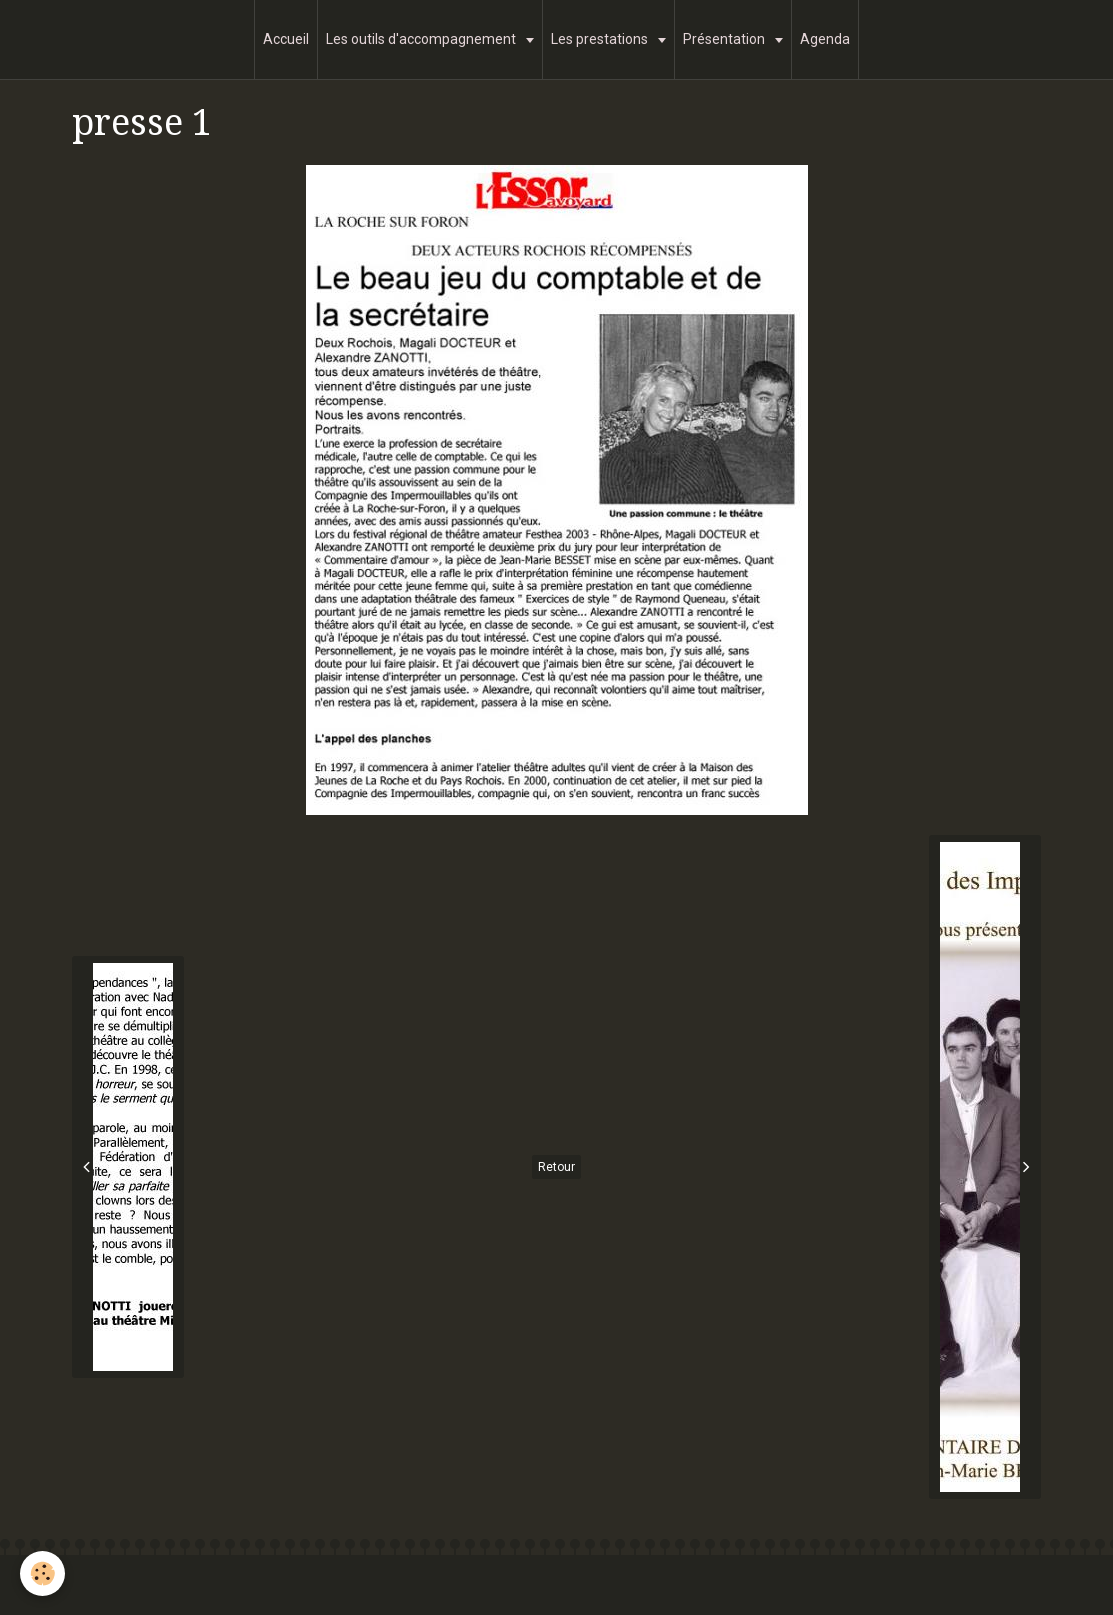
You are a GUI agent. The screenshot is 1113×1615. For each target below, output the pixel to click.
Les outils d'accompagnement (422, 39)
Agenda (825, 39)
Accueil (286, 39)
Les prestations (601, 39)
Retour (556, 1167)
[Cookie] (42, 1573)
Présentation (725, 39)
